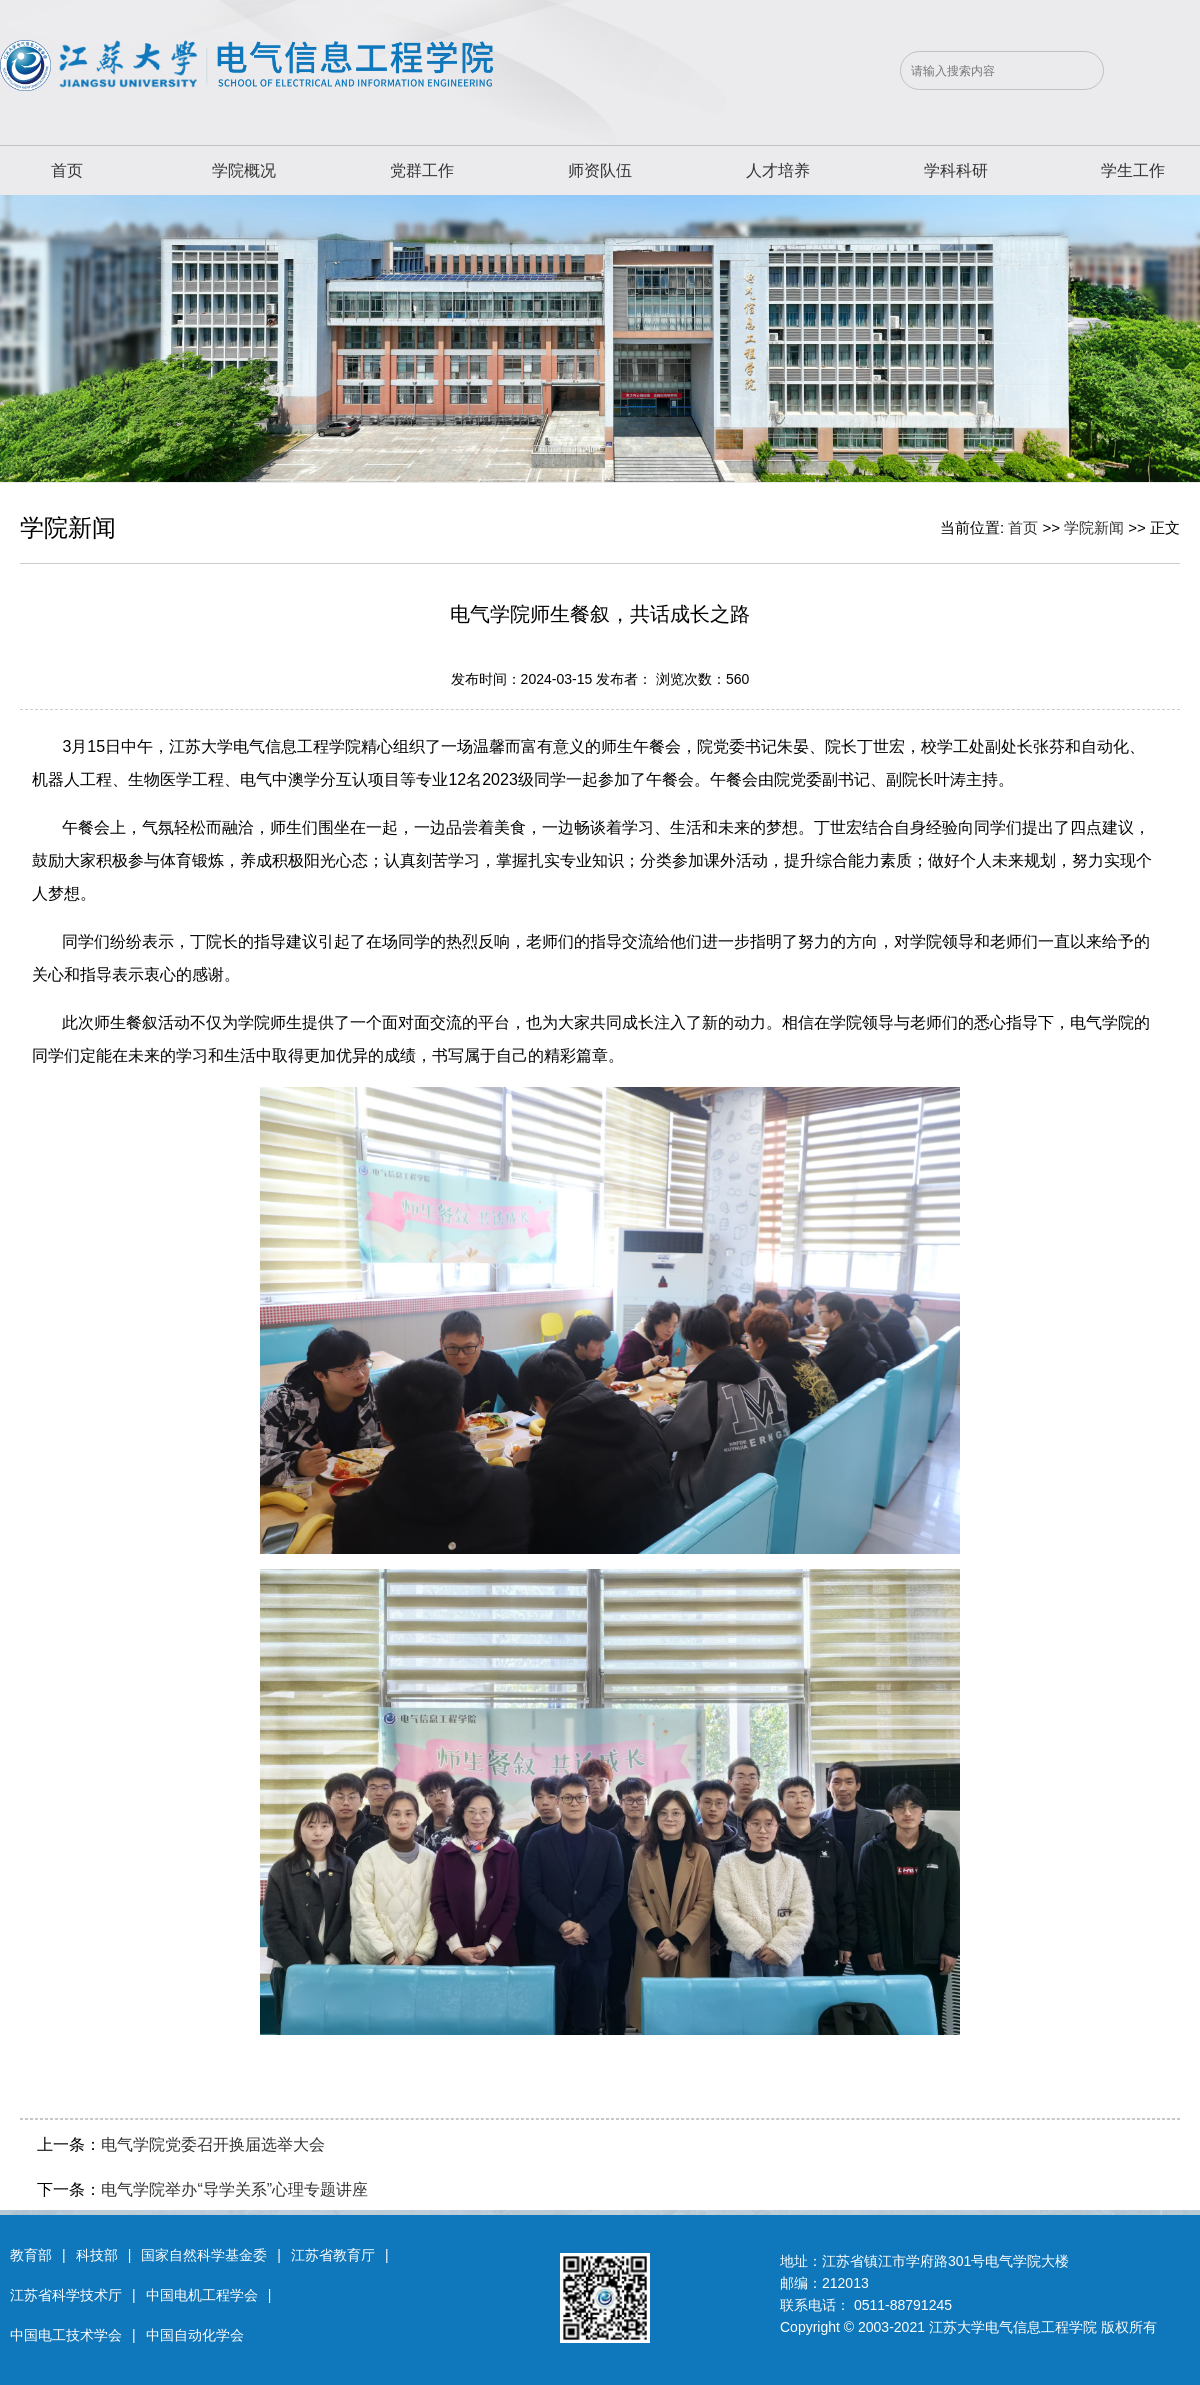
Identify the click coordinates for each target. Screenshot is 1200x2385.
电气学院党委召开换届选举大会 (213, 2144)
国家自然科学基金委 (204, 2255)
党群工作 (422, 170)
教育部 (31, 2255)
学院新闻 (1094, 527)
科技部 (97, 2255)
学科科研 (956, 170)
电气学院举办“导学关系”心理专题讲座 (234, 2189)
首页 (67, 170)
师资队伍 (600, 170)
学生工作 (1133, 170)
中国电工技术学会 (66, 2335)
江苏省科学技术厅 (66, 2295)
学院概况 (244, 170)
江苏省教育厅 (333, 2255)
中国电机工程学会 (202, 2295)
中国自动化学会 (195, 2335)
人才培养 (778, 170)
